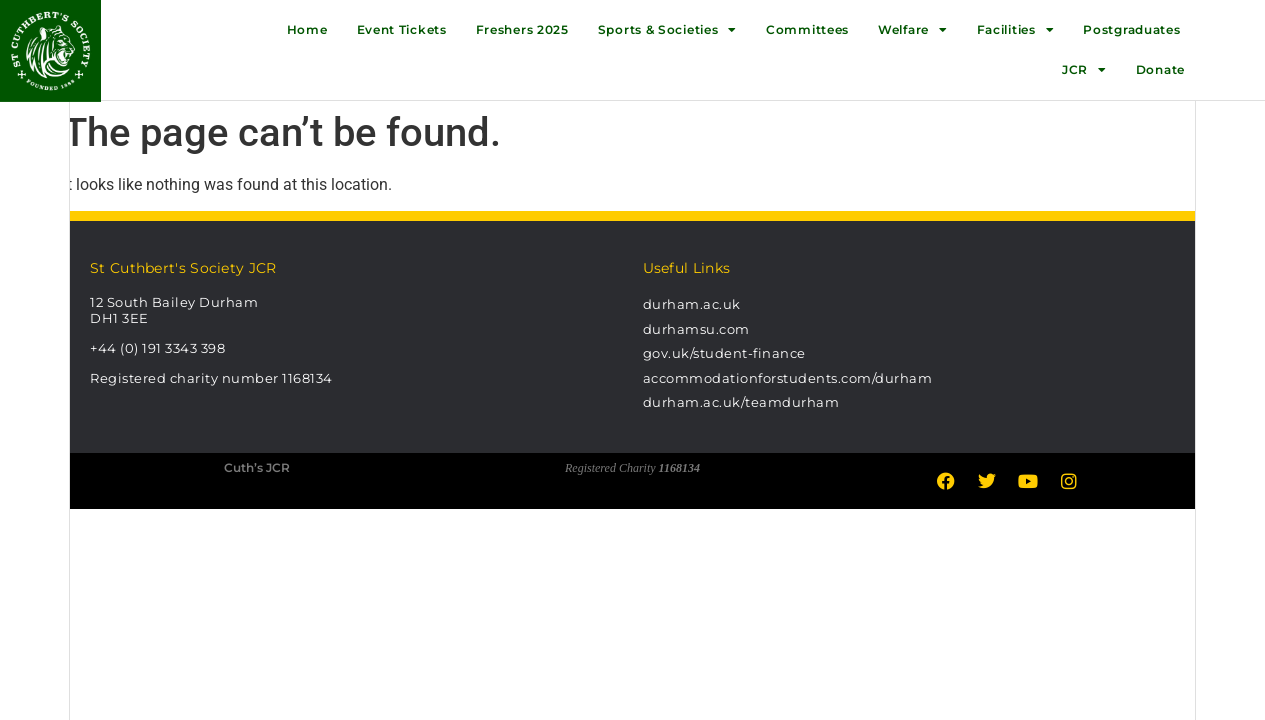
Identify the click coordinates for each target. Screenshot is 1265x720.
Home (307, 29)
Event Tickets (402, 29)
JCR (1084, 70)
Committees (807, 29)
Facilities (1016, 30)
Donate (1160, 69)
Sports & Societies (667, 30)
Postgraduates (1131, 29)
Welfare (913, 30)
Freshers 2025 (522, 29)
